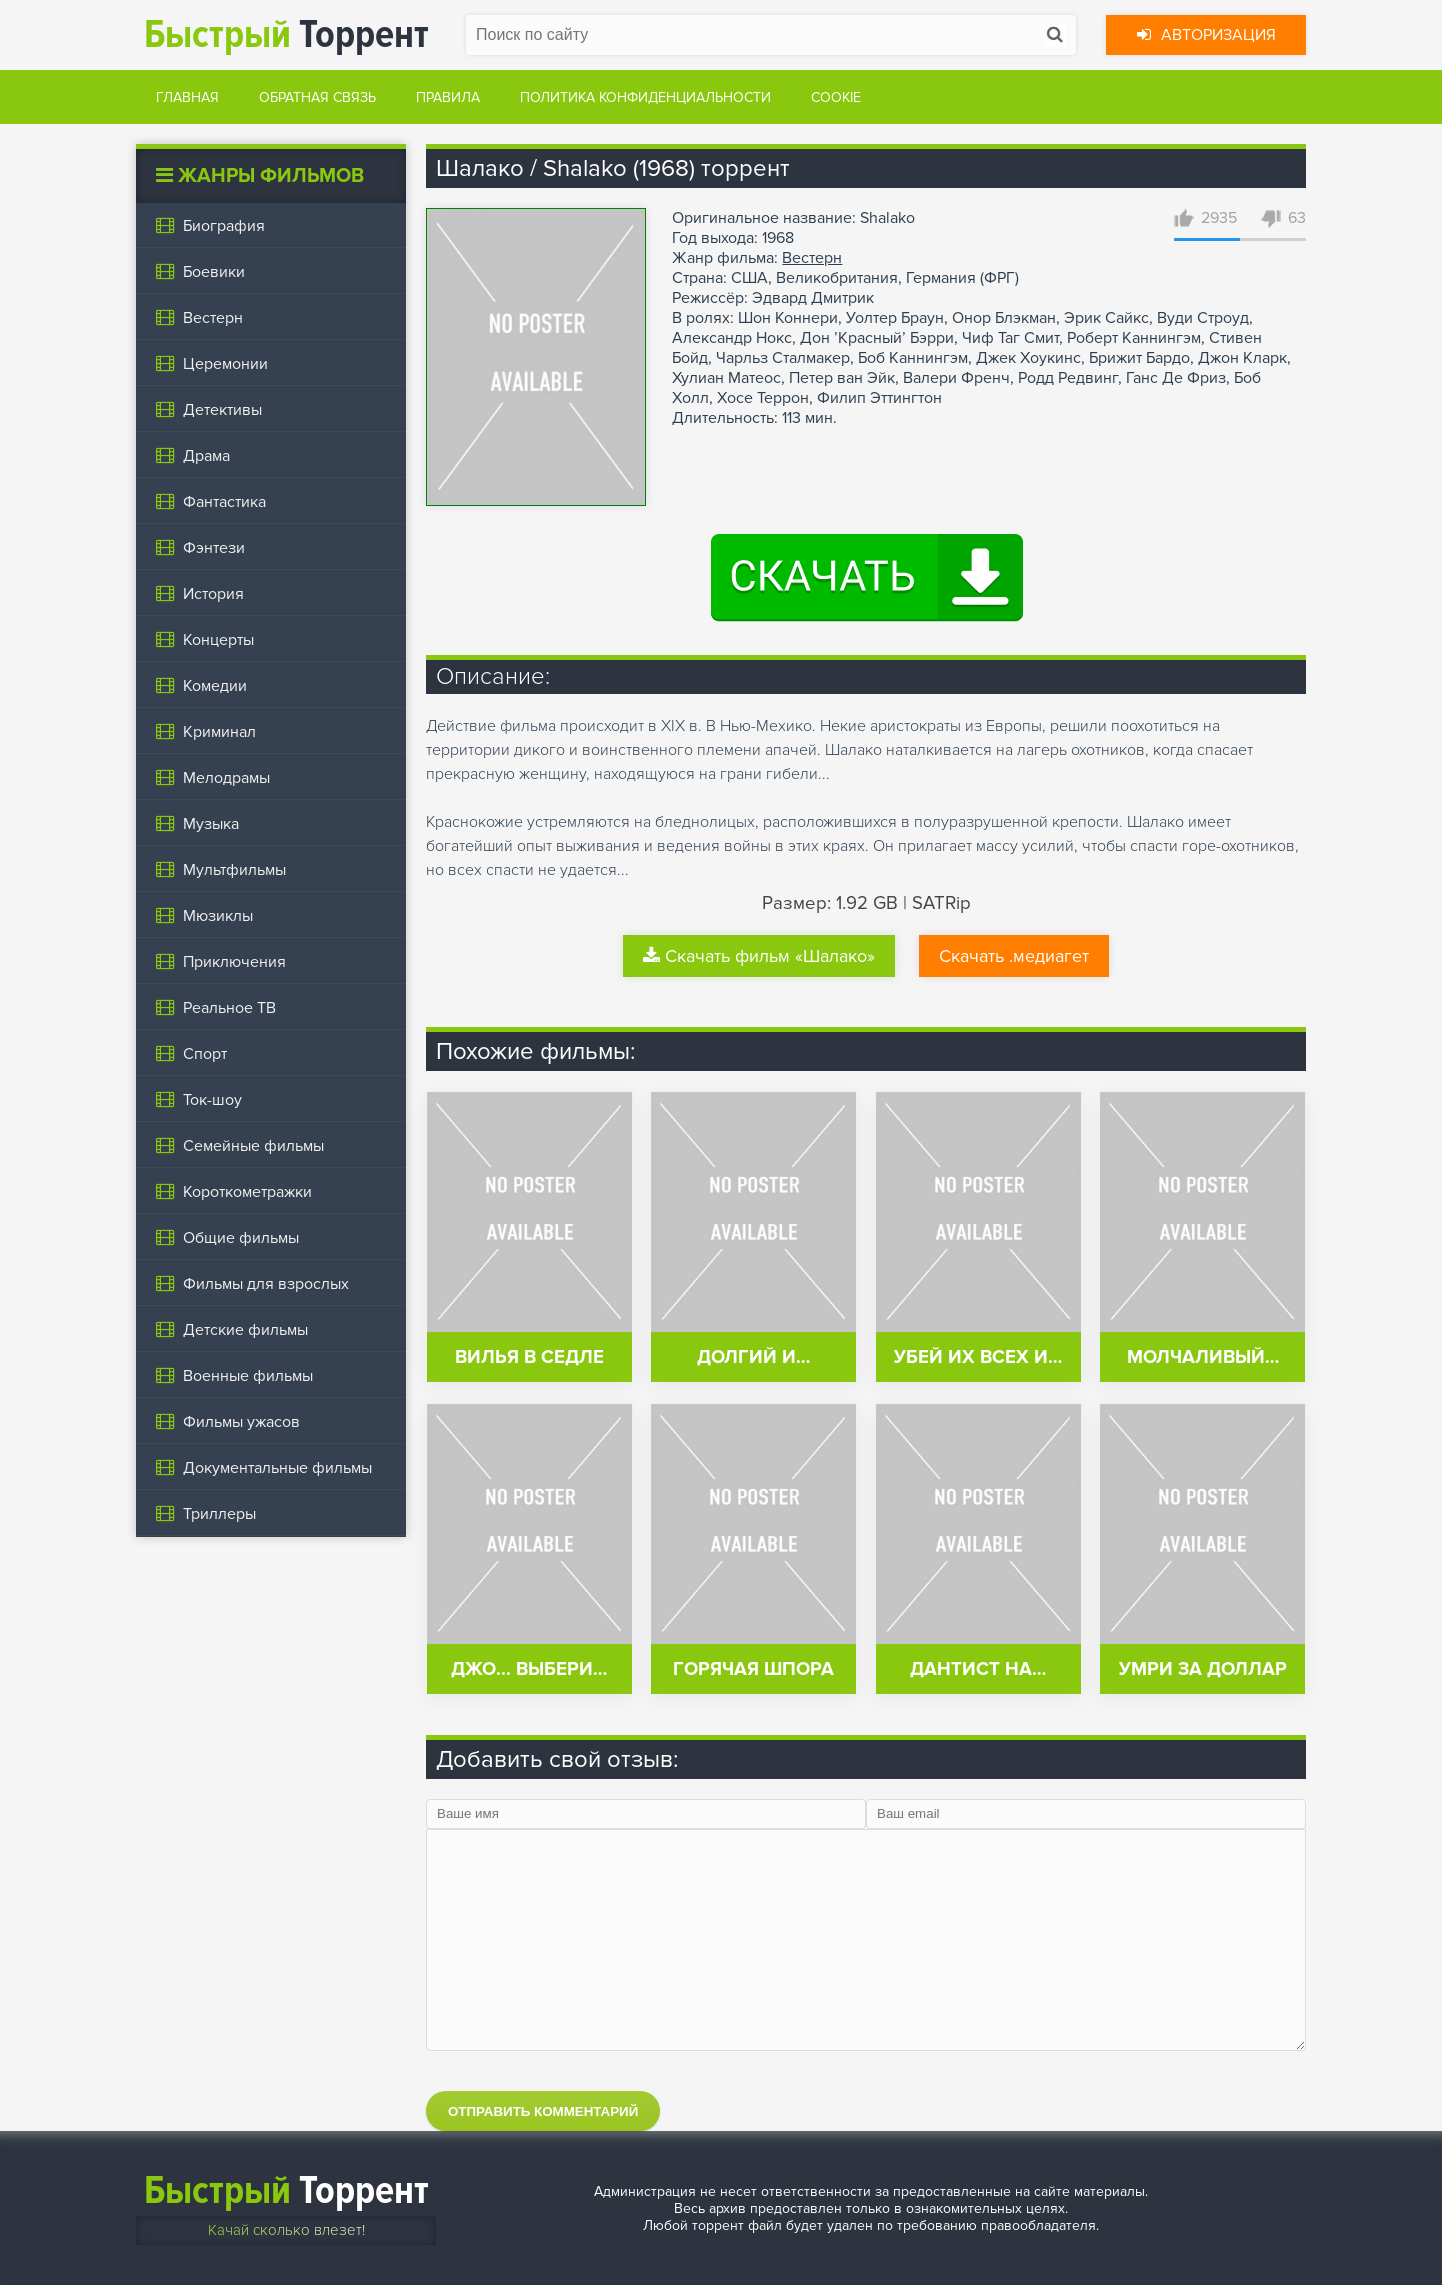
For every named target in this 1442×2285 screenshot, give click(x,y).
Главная (187, 97)
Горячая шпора (753, 1669)
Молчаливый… (1203, 1357)
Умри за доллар (1203, 1669)
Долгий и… (753, 1357)
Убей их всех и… (978, 1357)
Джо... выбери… (529, 1669)
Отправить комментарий (543, 2111)
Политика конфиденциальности (645, 97)
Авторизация (1206, 35)
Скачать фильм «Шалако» (759, 956)
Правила (448, 97)
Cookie (836, 97)
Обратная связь (317, 97)
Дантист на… (978, 1669)
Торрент (286, 34)
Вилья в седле (529, 1357)
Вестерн (812, 258)
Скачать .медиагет (1014, 956)
